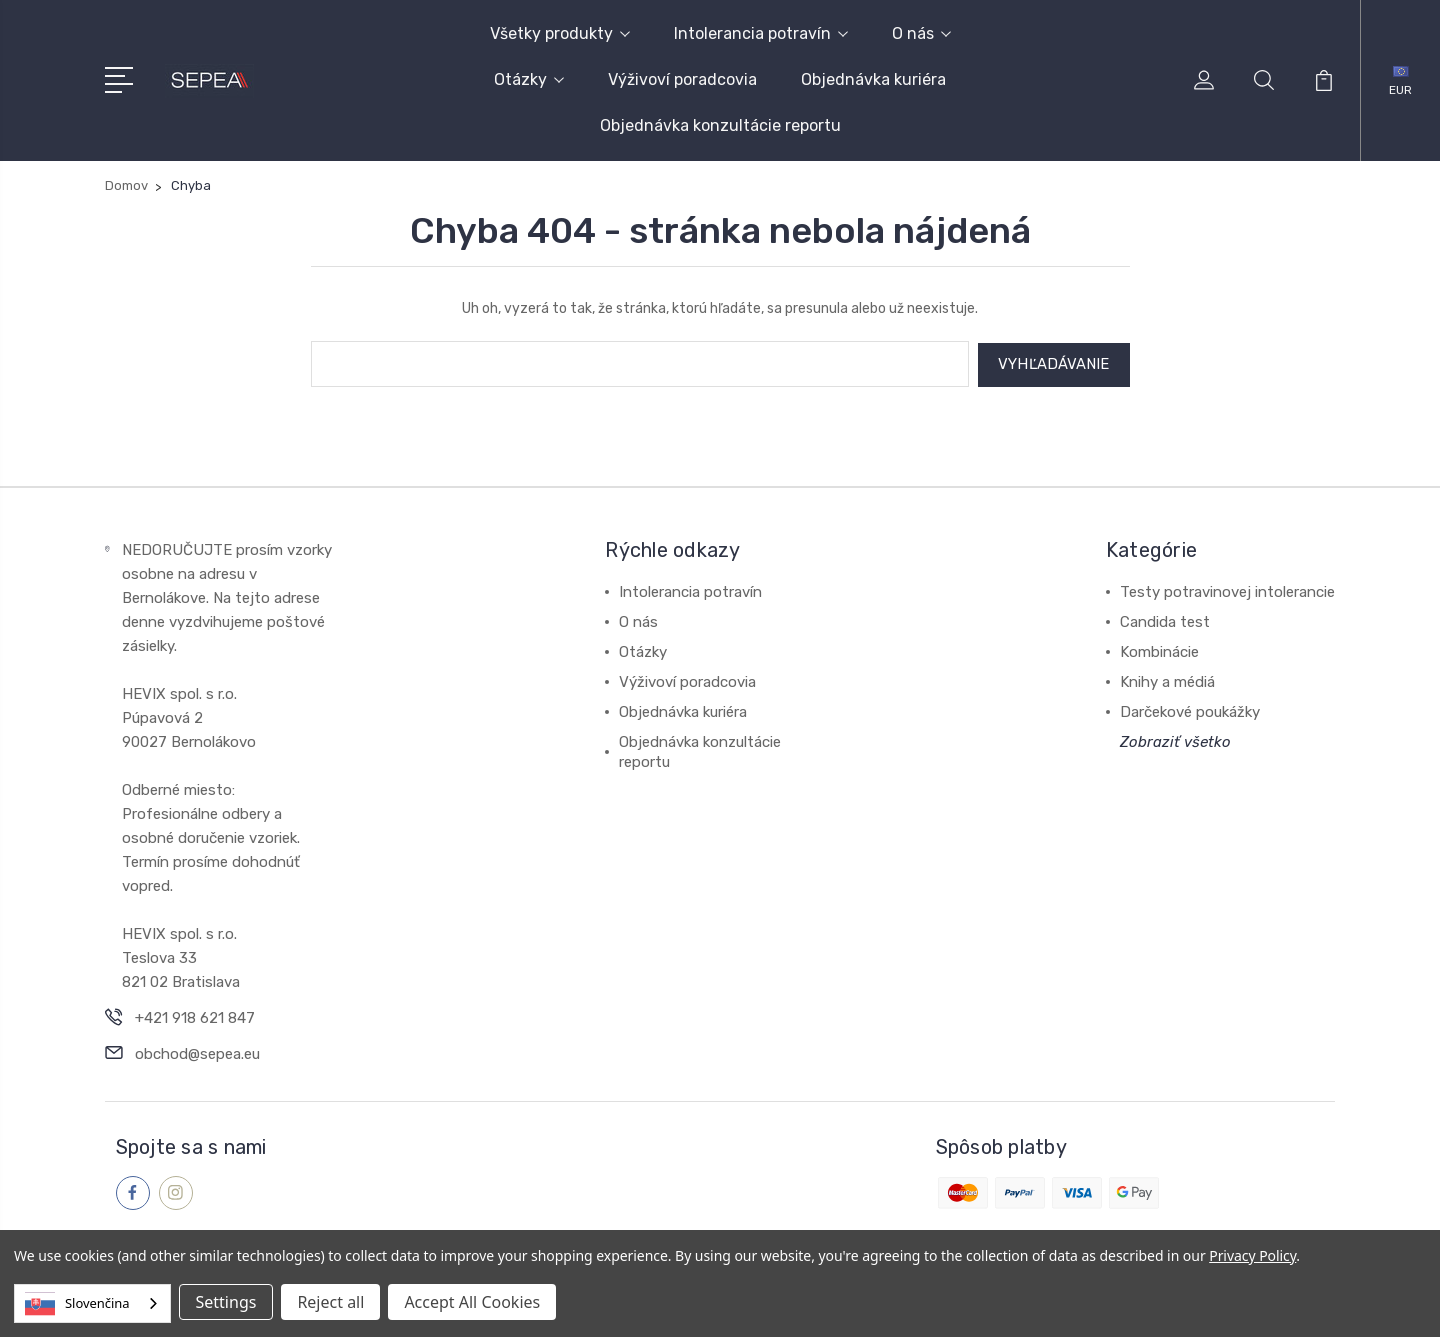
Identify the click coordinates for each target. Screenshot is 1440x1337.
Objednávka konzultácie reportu (720, 125)
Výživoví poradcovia (682, 79)
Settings (226, 1302)
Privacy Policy (1252, 1255)
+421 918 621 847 (195, 1016)
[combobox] (92, 1303)
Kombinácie (1159, 650)
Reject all (330, 1302)
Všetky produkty (560, 33)
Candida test (1165, 620)
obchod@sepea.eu (197, 1052)
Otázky (529, 79)
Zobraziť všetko (1175, 740)
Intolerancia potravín (761, 33)
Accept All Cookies (472, 1302)
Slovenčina (77, 1304)
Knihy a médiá (1167, 680)
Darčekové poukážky (1190, 710)
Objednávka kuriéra (873, 79)
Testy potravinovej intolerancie (1227, 590)
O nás (921, 33)
